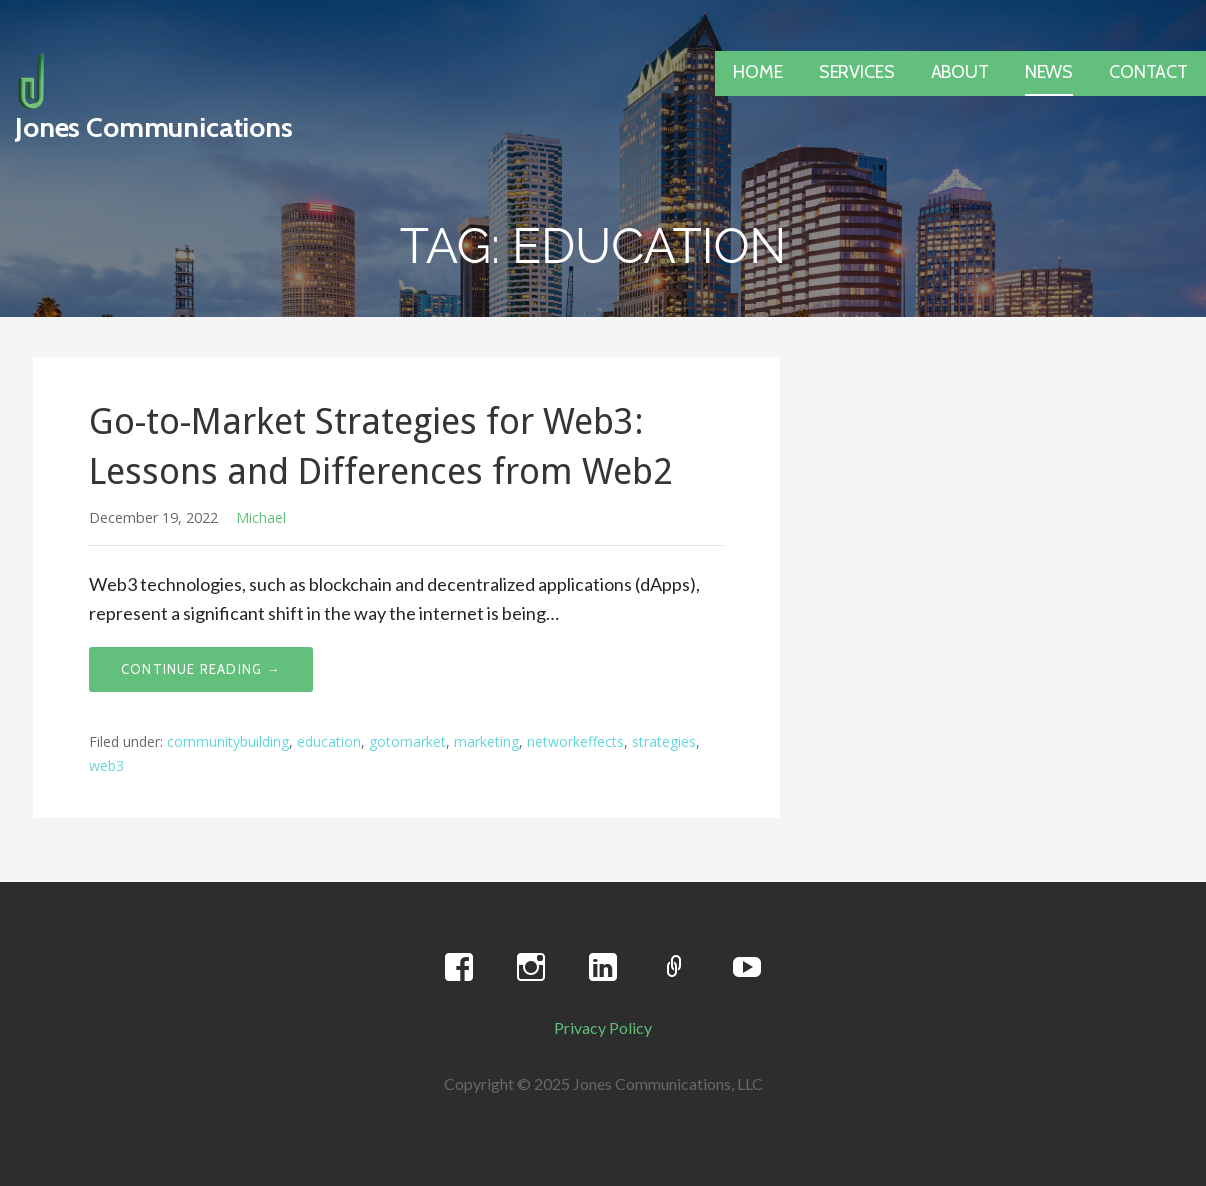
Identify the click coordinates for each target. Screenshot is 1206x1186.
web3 (106, 765)
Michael (261, 517)
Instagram (531, 968)
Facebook (459, 968)
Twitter (675, 968)
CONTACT (1148, 72)
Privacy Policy (603, 1027)
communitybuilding (228, 741)
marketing (486, 741)
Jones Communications (154, 127)
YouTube (747, 968)
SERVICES (857, 72)
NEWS (1049, 72)
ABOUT (960, 72)
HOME (757, 72)
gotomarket (407, 741)
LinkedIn (603, 968)
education (329, 741)
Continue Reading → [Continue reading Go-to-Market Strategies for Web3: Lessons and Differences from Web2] (201, 669)
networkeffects (575, 741)
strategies (664, 741)
